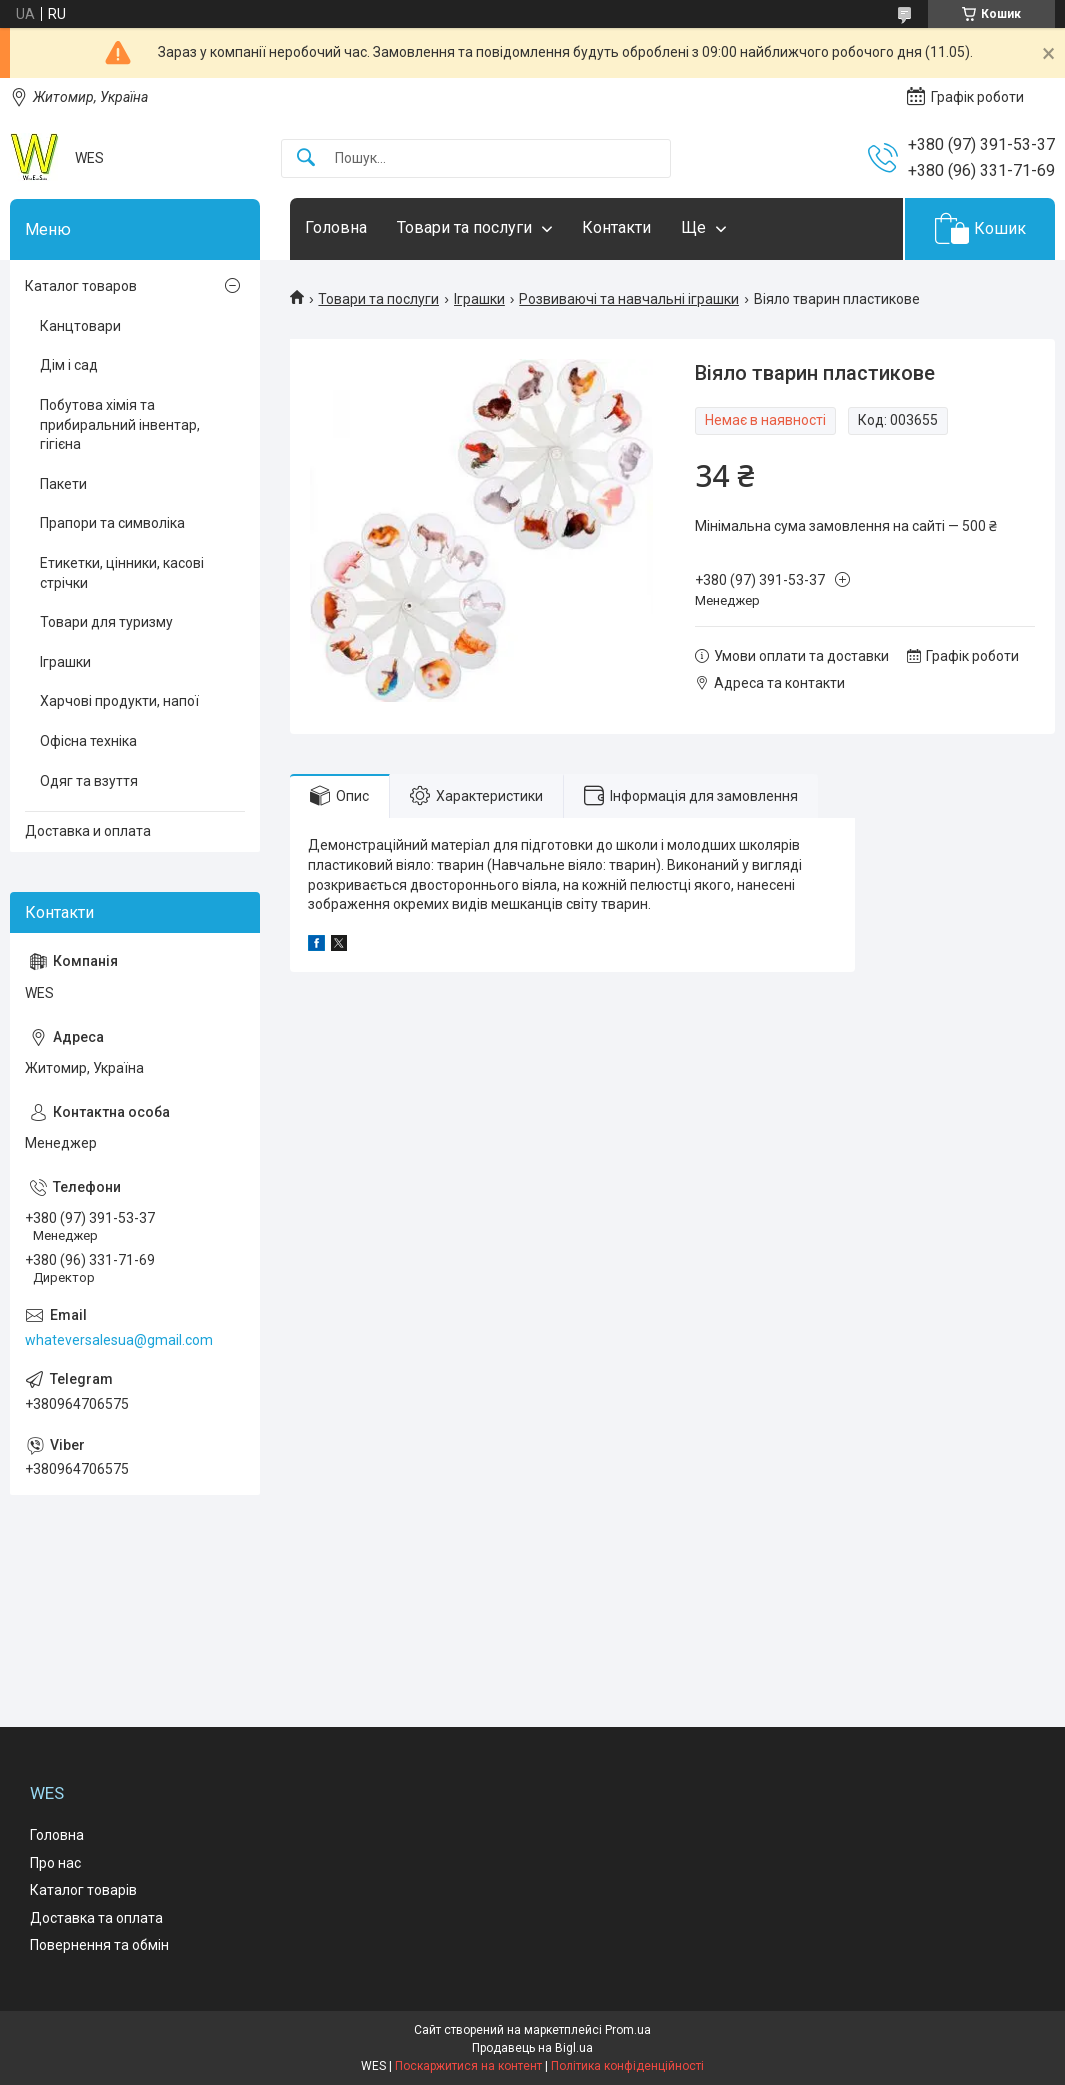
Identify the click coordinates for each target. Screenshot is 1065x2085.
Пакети (63, 484)
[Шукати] (306, 158)
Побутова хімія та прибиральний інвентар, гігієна (120, 424)
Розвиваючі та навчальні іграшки (629, 299)
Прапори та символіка (112, 523)
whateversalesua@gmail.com (119, 1340)
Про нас (55, 1863)
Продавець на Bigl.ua (532, 2048)
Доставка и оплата (88, 831)
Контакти (616, 227)
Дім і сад (69, 365)
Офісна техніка (88, 741)
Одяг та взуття (89, 781)
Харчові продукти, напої (119, 701)
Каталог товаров (81, 286)
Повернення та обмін (99, 1945)
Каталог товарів (83, 1890)
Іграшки (479, 299)
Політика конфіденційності (627, 2066)
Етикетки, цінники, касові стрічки (122, 573)
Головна (336, 227)
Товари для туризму (106, 622)
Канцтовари (80, 326)
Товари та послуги (464, 227)
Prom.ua (628, 2030)
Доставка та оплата (96, 1918)
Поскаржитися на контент (468, 2066)
